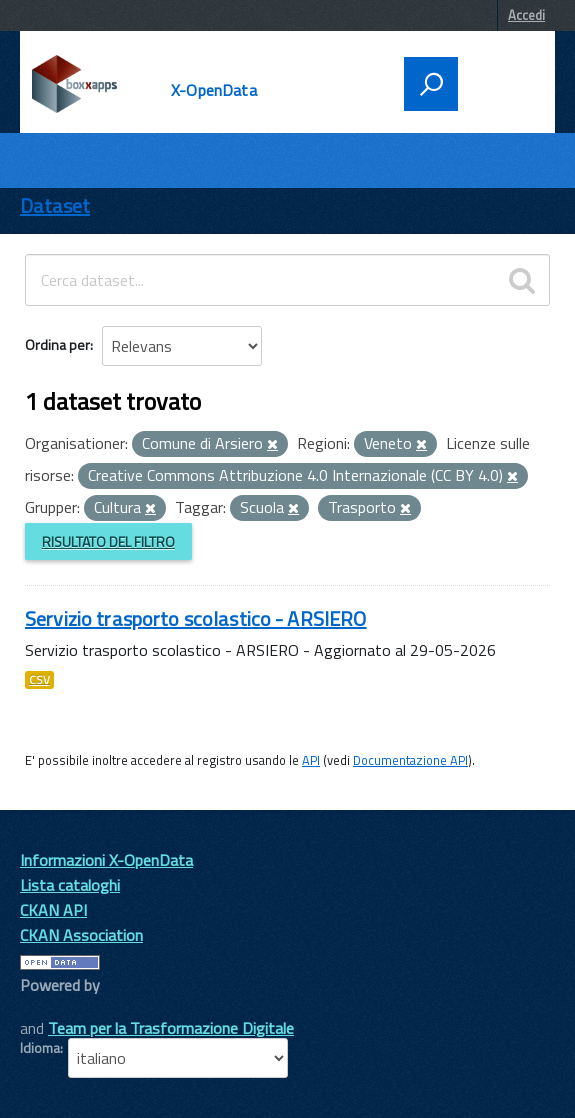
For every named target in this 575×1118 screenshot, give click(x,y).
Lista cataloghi (70, 885)
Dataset (55, 205)
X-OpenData (214, 90)
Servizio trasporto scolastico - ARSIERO (195, 618)
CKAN (54, 1007)
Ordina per (57, 344)
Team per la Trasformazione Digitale (171, 1028)
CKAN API (53, 910)
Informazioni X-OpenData (106, 860)
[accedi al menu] (500, 82)
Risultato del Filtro (108, 541)
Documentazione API (410, 760)
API (311, 760)
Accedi (526, 15)
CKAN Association (81, 935)
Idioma (40, 1048)
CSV (39, 680)
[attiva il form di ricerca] (431, 84)
